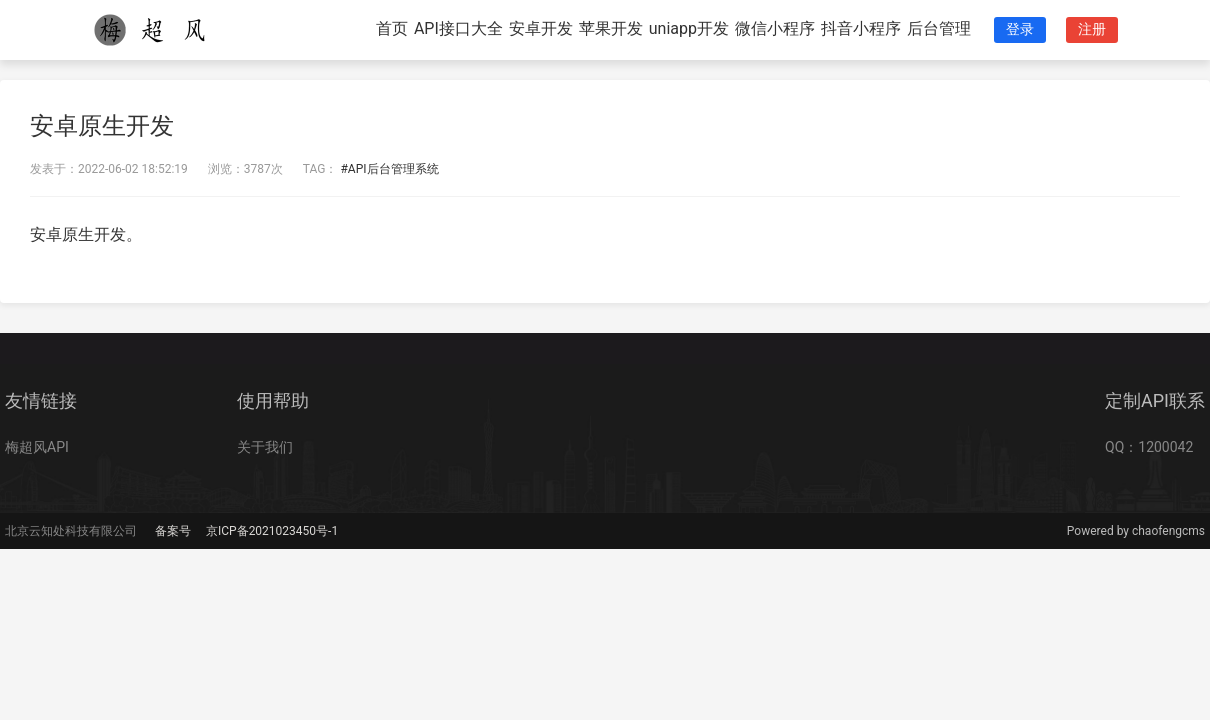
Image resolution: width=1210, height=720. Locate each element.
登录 (1020, 29)
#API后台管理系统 (389, 169)
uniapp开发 (689, 28)
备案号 (173, 531)
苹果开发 (611, 28)
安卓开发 (541, 28)
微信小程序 (775, 28)
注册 (1092, 29)
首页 (392, 28)
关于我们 (265, 447)
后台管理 (939, 28)
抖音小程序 (861, 28)
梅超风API (37, 447)
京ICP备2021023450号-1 (272, 531)
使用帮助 (273, 400)
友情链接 (41, 400)
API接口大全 (458, 28)
